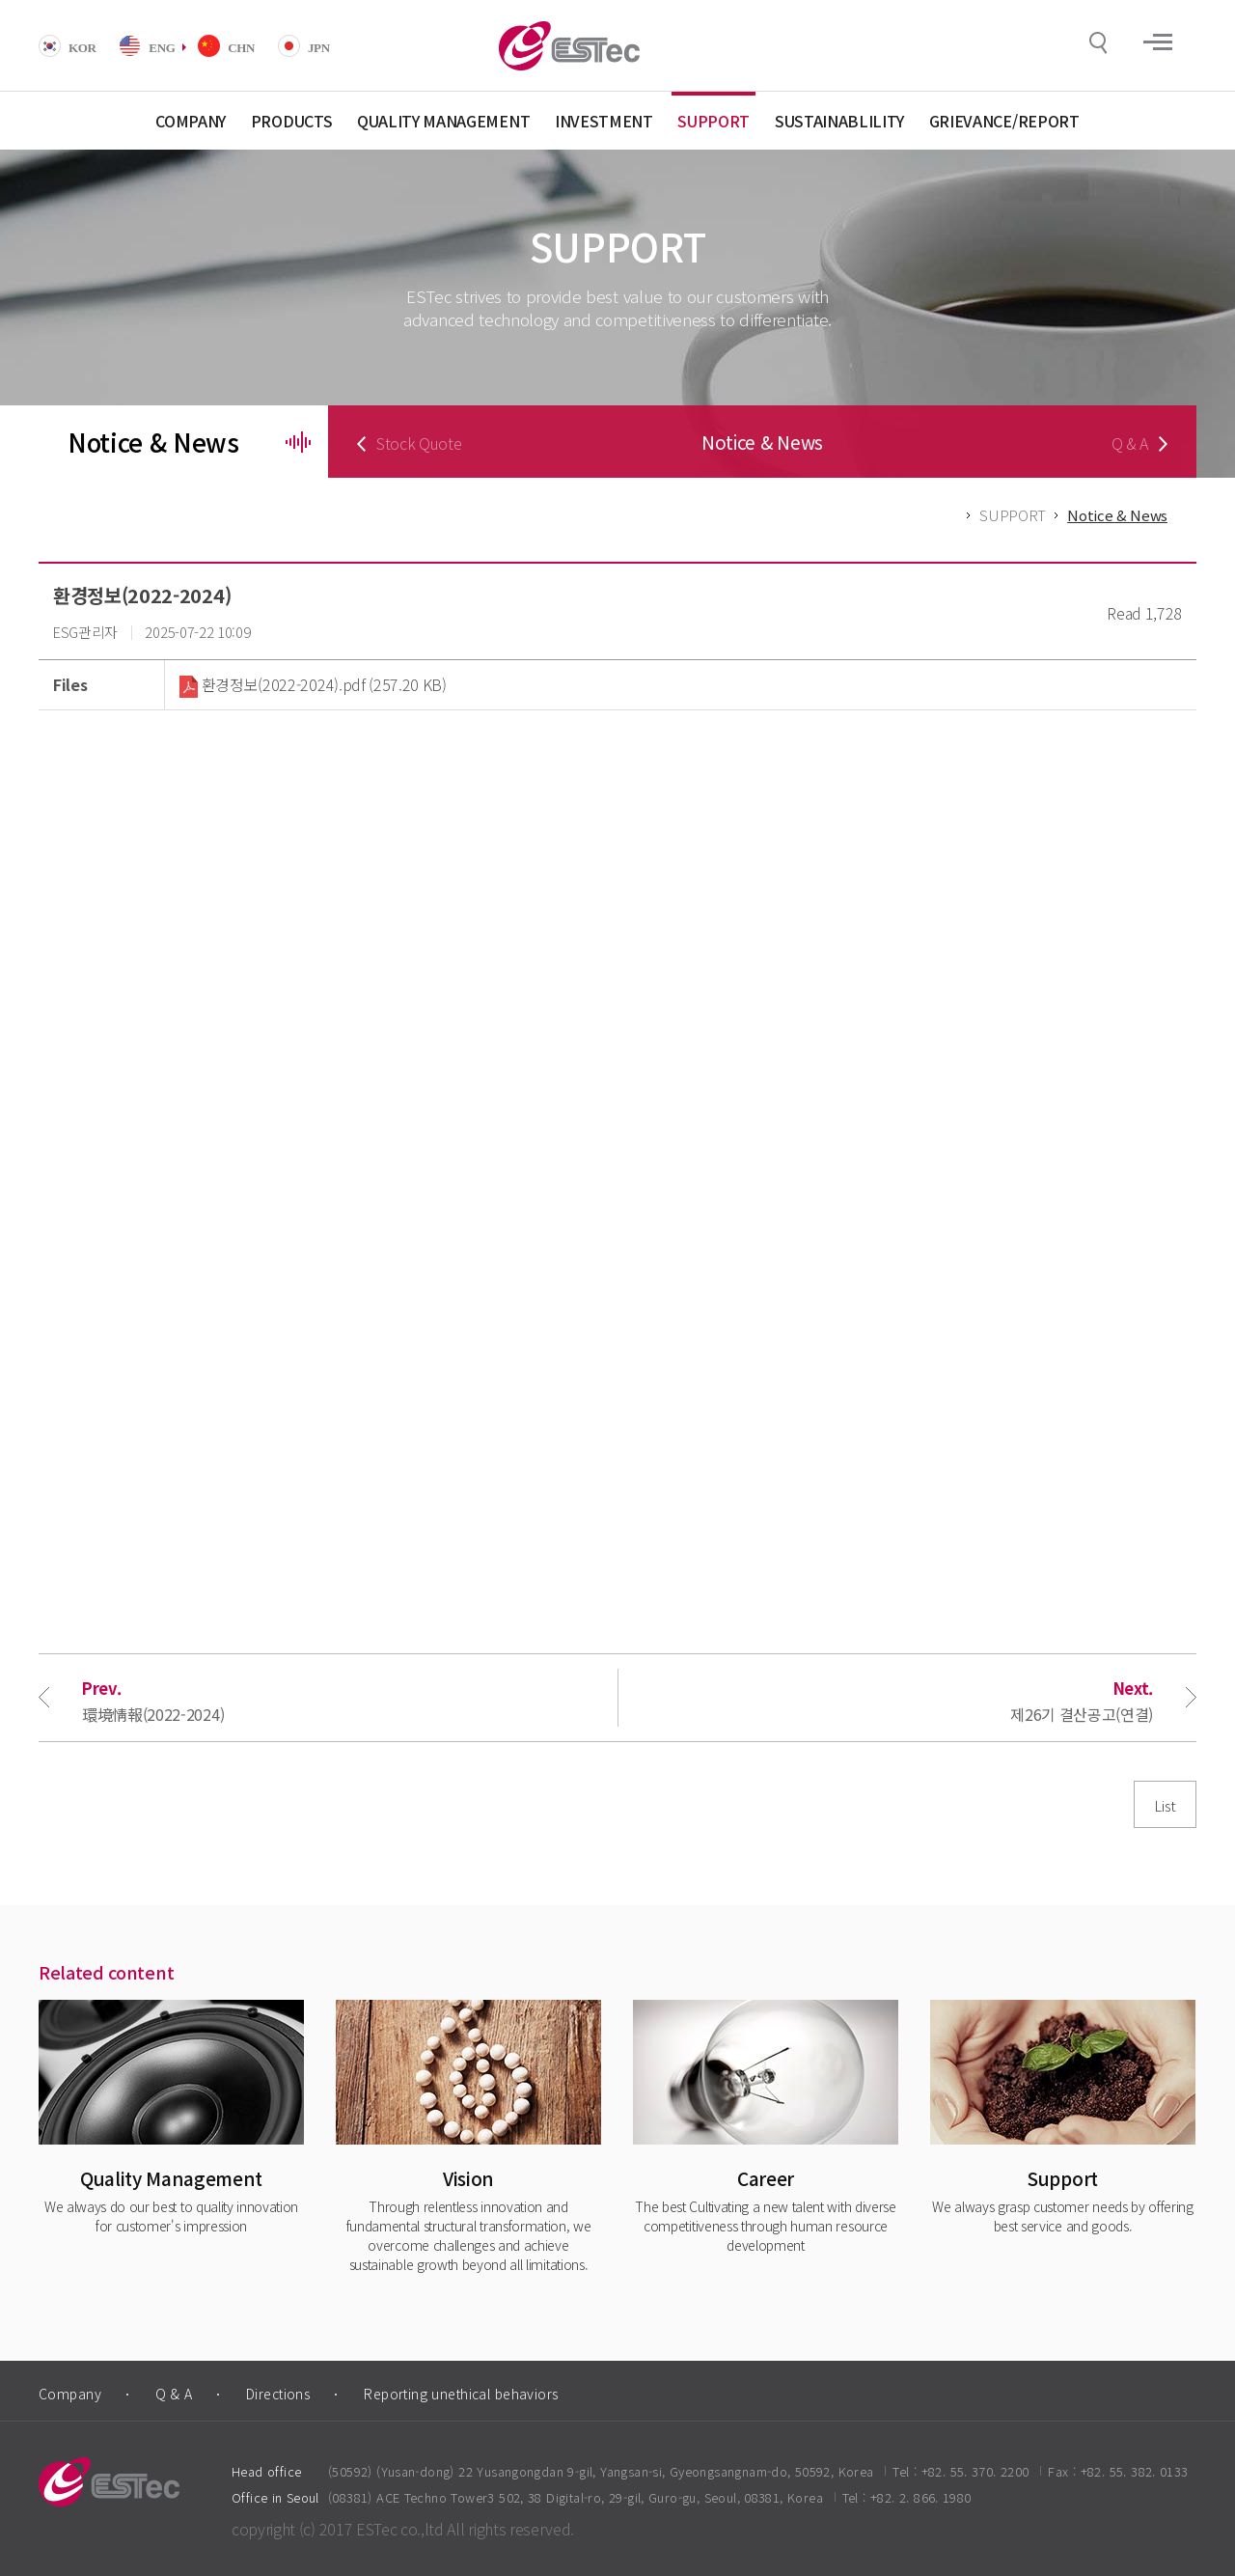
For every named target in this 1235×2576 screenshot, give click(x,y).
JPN (319, 48)
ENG (162, 48)
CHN (241, 48)
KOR (82, 48)
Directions (278, 2393)
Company (70, 2393)
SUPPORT (1012, 515)
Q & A (173, 2393)
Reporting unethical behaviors (461, 2393)
